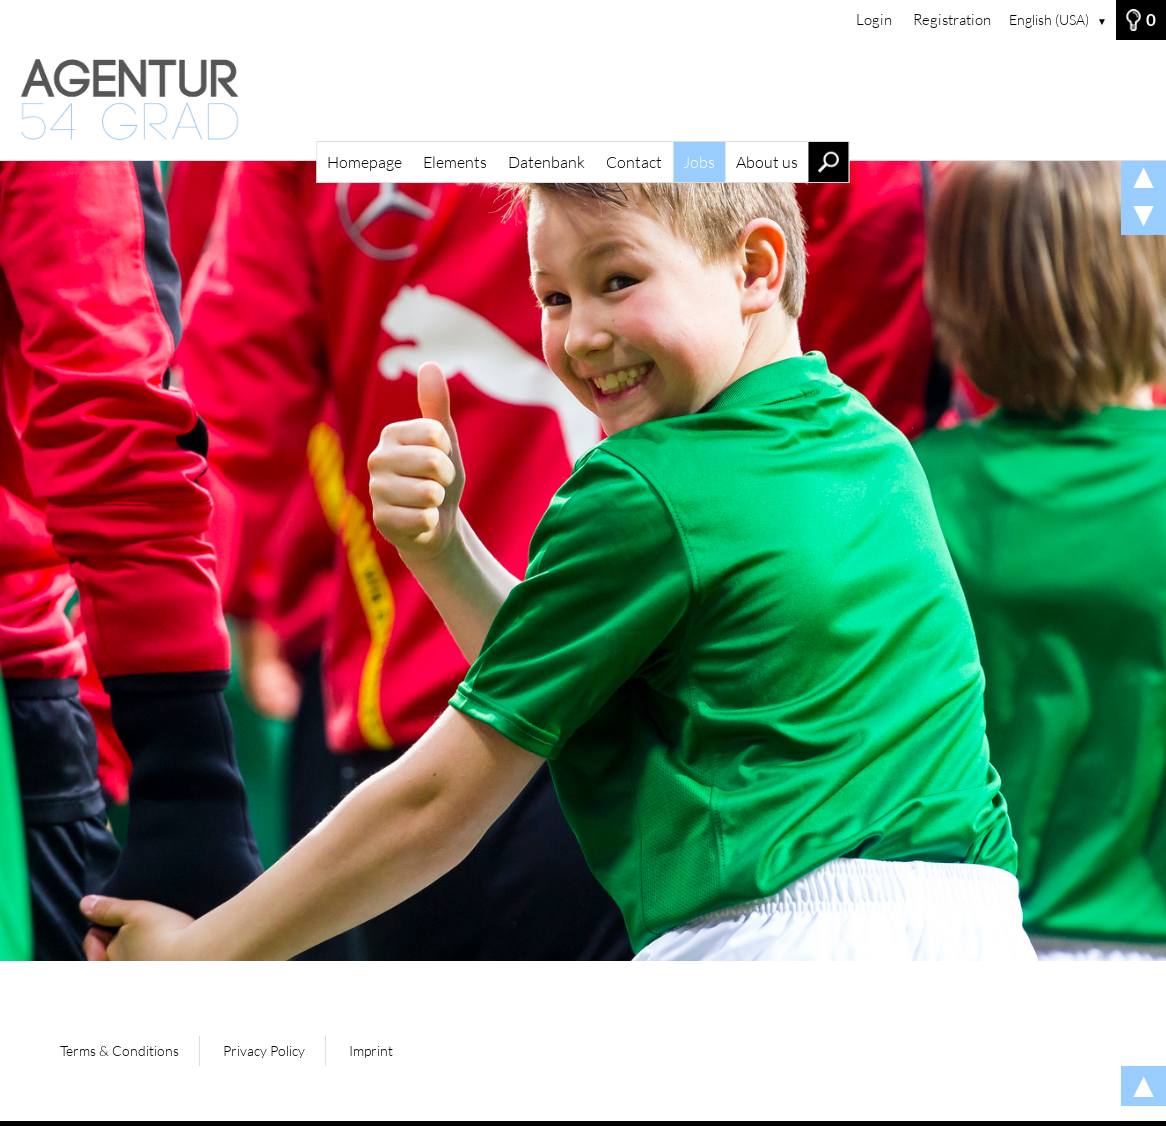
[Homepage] (583, 100)
